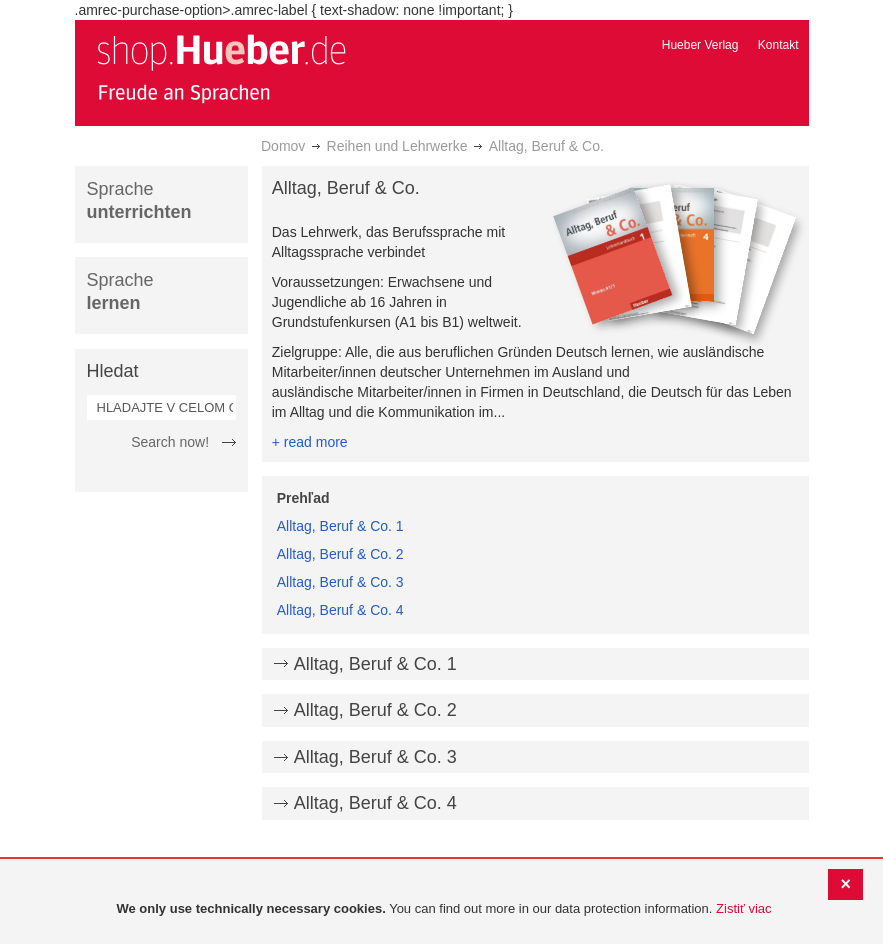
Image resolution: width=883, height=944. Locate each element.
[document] (444, 909)
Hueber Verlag (700, 45)
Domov (283, 146)
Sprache (139, 200)
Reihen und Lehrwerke (397, 146)
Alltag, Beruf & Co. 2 (340, 554)
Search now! (170, 442)
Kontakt (778, 45)
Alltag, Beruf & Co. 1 (340, 526)
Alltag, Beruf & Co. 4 (340, 610)
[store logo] (221, 68)
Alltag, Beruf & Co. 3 (340, 582)
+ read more (310, 442)
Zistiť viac (743, 908)
